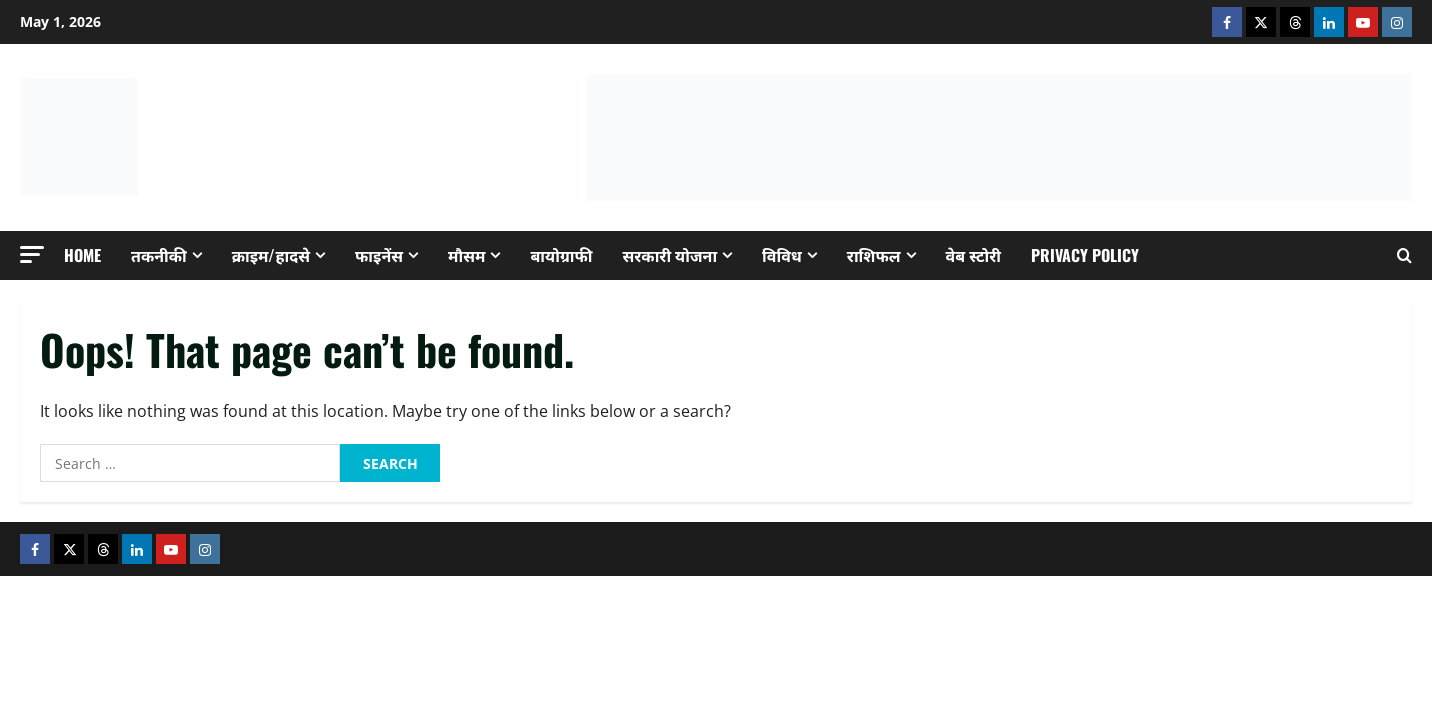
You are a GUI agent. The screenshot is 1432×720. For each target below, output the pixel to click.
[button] (32, 254)
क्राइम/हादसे (271, 255)
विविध (782, 255)
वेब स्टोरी (973, 255)
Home (82, 255)
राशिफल (874, 255)
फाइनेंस (379, 255)
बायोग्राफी (561, 255)
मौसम (466, 255)
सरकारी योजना (670, 255)
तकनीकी (159, 255)
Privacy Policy (1085, 255)
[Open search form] (1404, 255)
